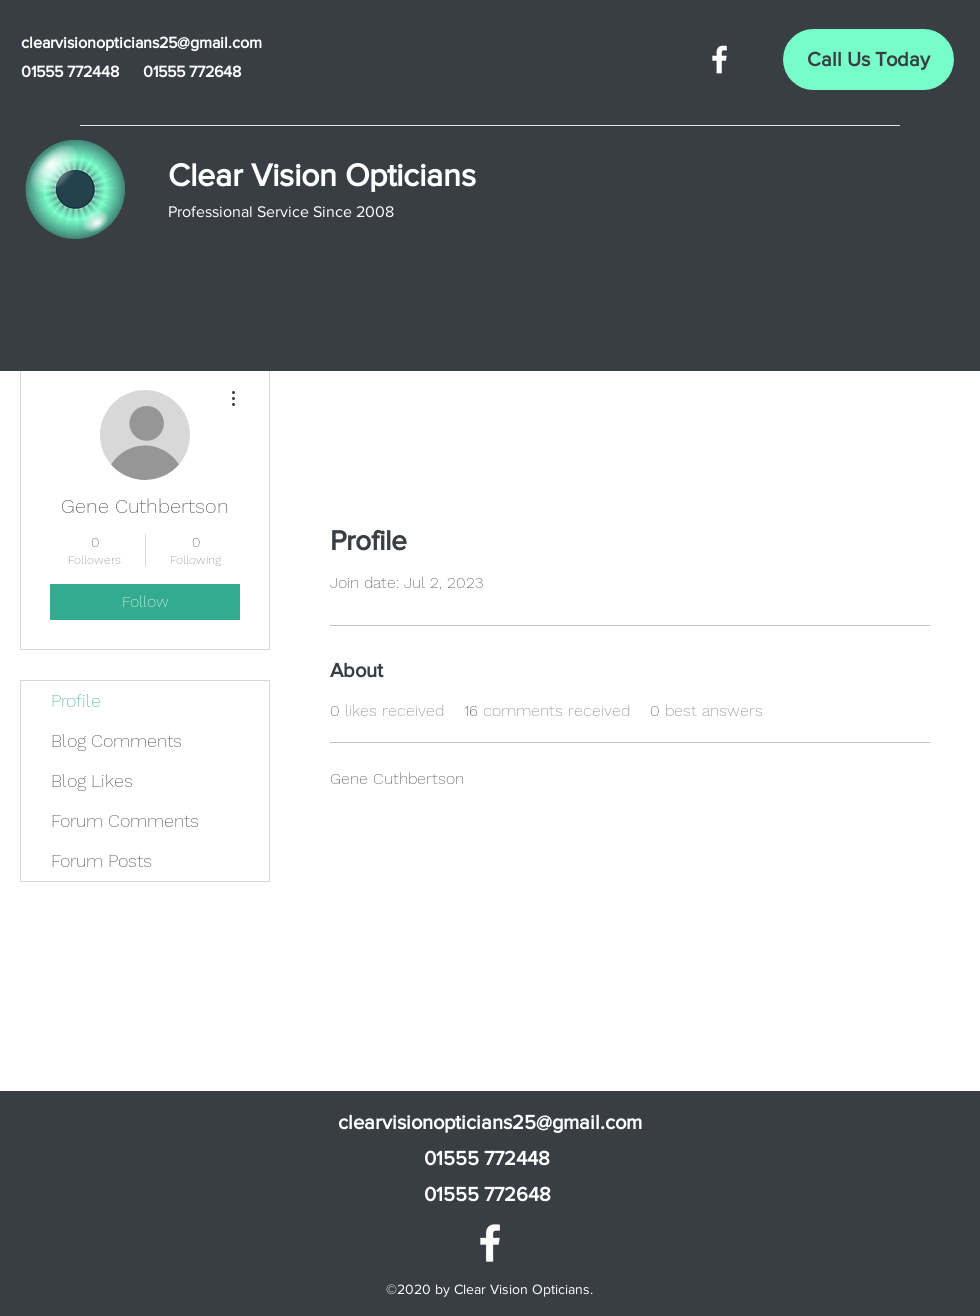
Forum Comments (125, 820)
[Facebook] (719, 59)
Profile (76, 700)
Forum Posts (101, 860)
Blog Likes (92, 780)
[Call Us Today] (868, 59)
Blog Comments (116, 740)
